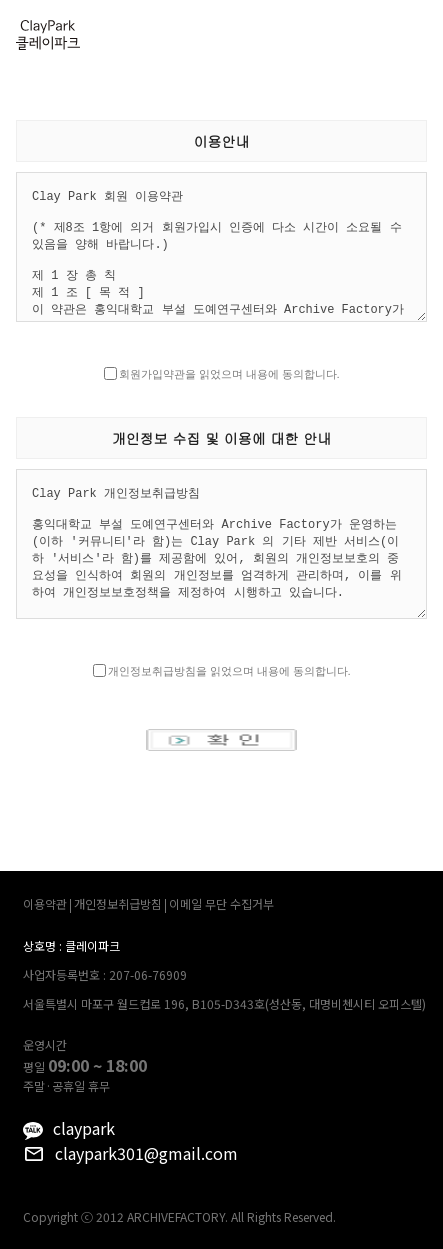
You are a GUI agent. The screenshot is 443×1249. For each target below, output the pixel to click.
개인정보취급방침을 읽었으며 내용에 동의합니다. (229, 671)
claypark (84, 1128)
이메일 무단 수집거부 (221, 903)
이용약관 (45, 903)
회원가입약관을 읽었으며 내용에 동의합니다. (229, 374)
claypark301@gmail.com (146, 1153)
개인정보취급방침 (118, 903)
